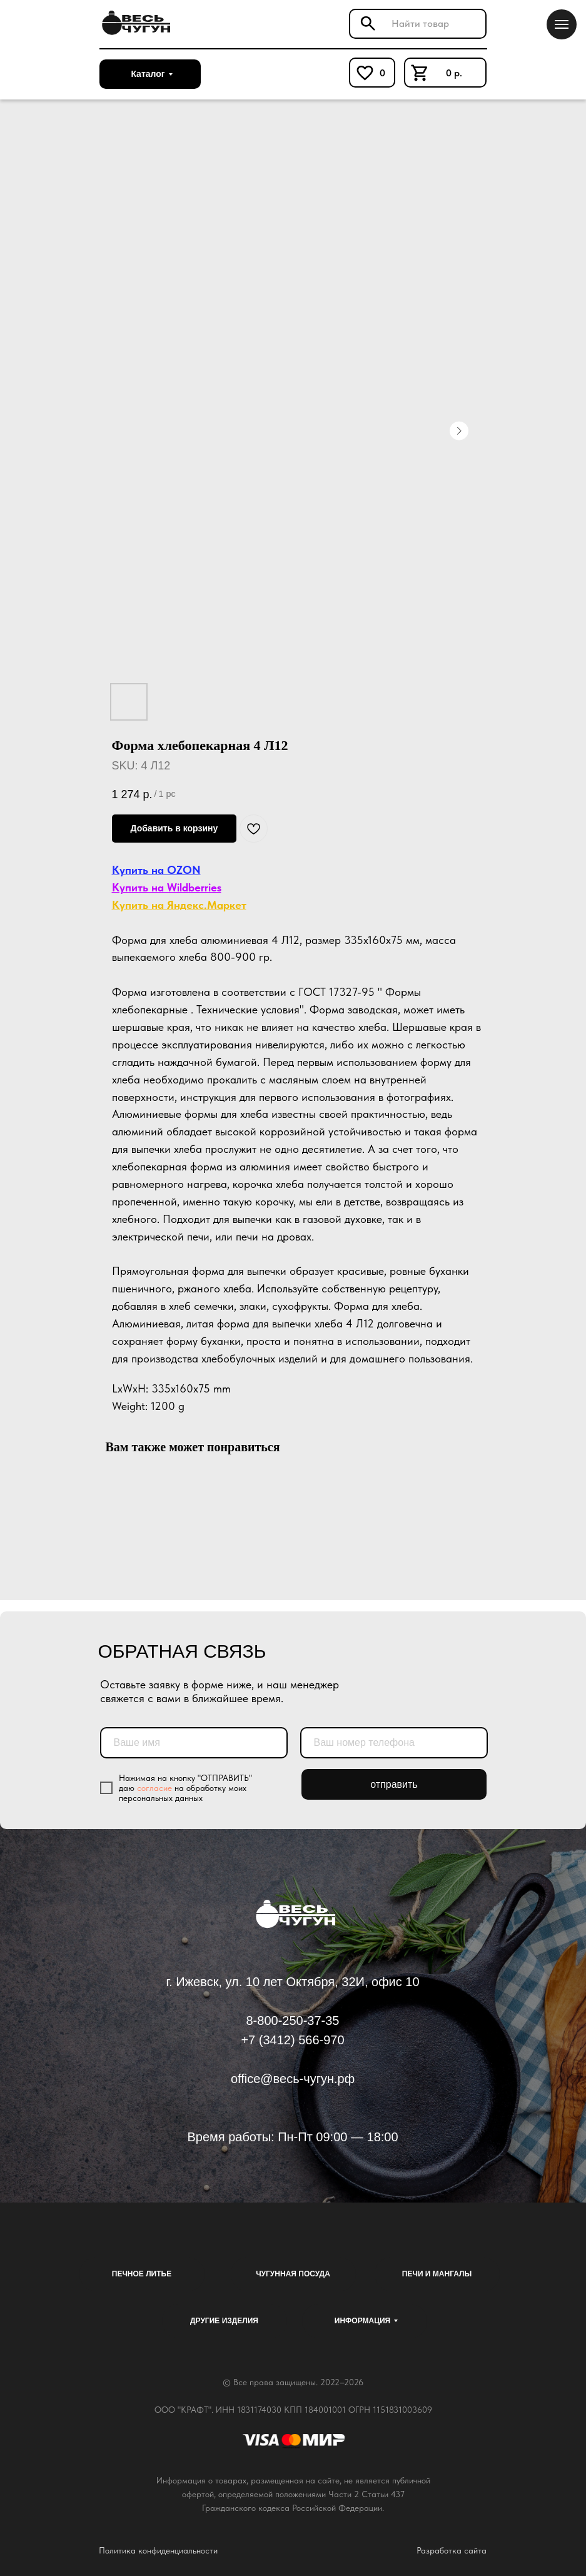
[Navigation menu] (561, 24)
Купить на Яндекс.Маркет (179, 904)
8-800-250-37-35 (293, 2020)
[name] (194, 1742)
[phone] (394, 1742)
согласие (154, 1788)
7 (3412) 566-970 (296, 2040)
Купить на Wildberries (166, 887)
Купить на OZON (156, 869)
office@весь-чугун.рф (293, 2079)
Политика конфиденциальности (158, 2550)
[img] (134, 23)
